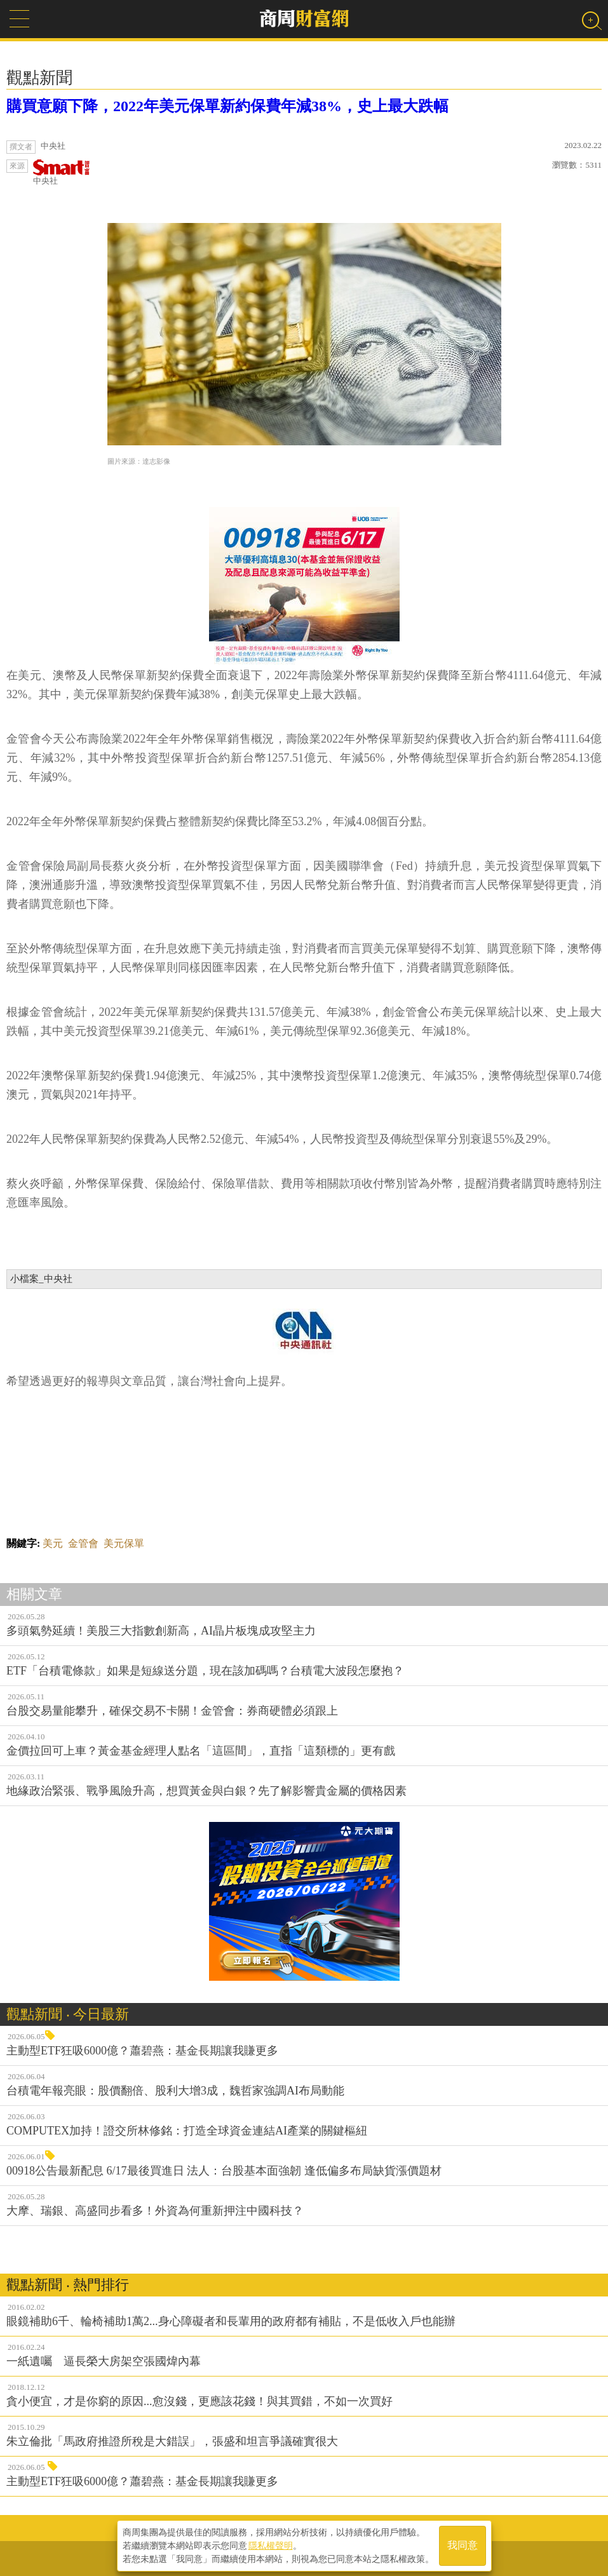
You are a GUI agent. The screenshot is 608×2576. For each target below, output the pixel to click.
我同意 (462, 2545)
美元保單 (124, 1543)
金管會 (83, 1543)
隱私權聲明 (270, 2545)
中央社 (61, 172)
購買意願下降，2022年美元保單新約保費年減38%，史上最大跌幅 (227, 106)
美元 (53, 1543)
